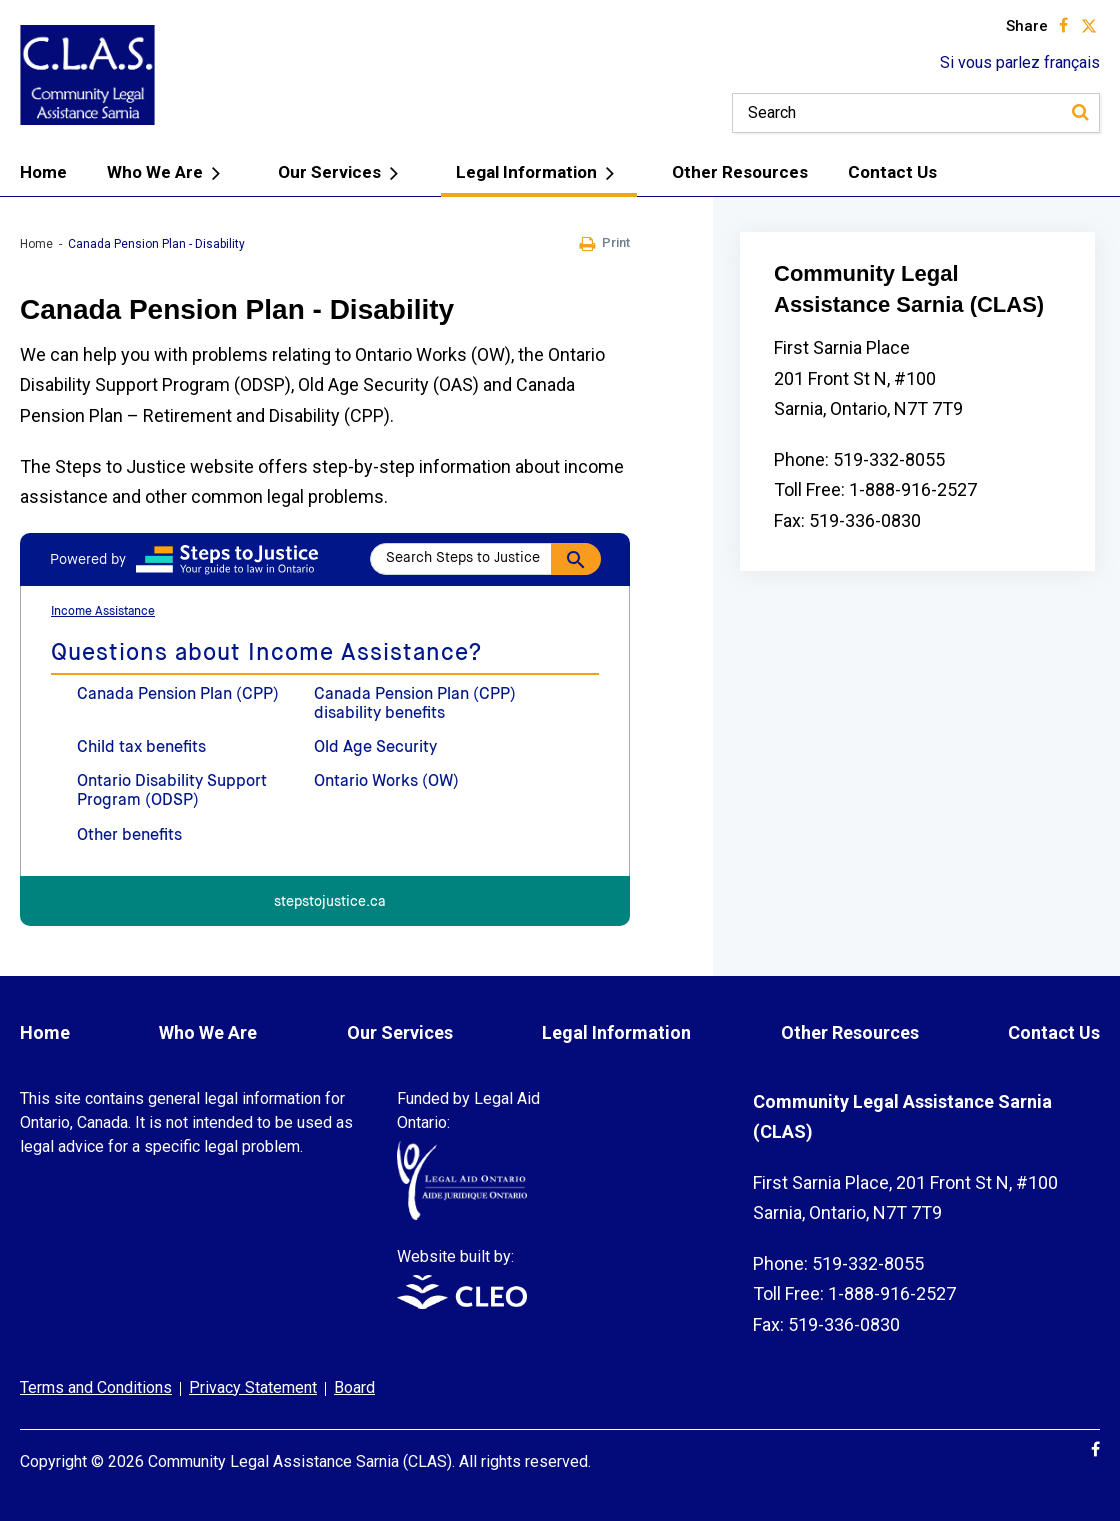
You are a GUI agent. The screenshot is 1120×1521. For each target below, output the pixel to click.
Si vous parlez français (1020, 62)
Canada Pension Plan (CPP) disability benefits (415, 704)
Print (604, 243)
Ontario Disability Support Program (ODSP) (172, 791)
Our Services (342, 173)
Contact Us (892, 172)
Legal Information (539, 173)
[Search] (1080, 113)
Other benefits (129, 836)
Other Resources (740, 172)
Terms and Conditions (96, 1387)
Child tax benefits (141, 748)
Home (43, 172)
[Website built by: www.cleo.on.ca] (462, 1303)
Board (354, 1387)
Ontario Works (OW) (386, 782)
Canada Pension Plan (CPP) (178, 695)
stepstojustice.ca (330, 902)
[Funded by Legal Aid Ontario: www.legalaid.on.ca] (462, 1214)
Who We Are (167, 173)
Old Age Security (375, 748)
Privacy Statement (253, 1387)
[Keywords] (916, 113)
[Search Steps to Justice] (485, 559)
